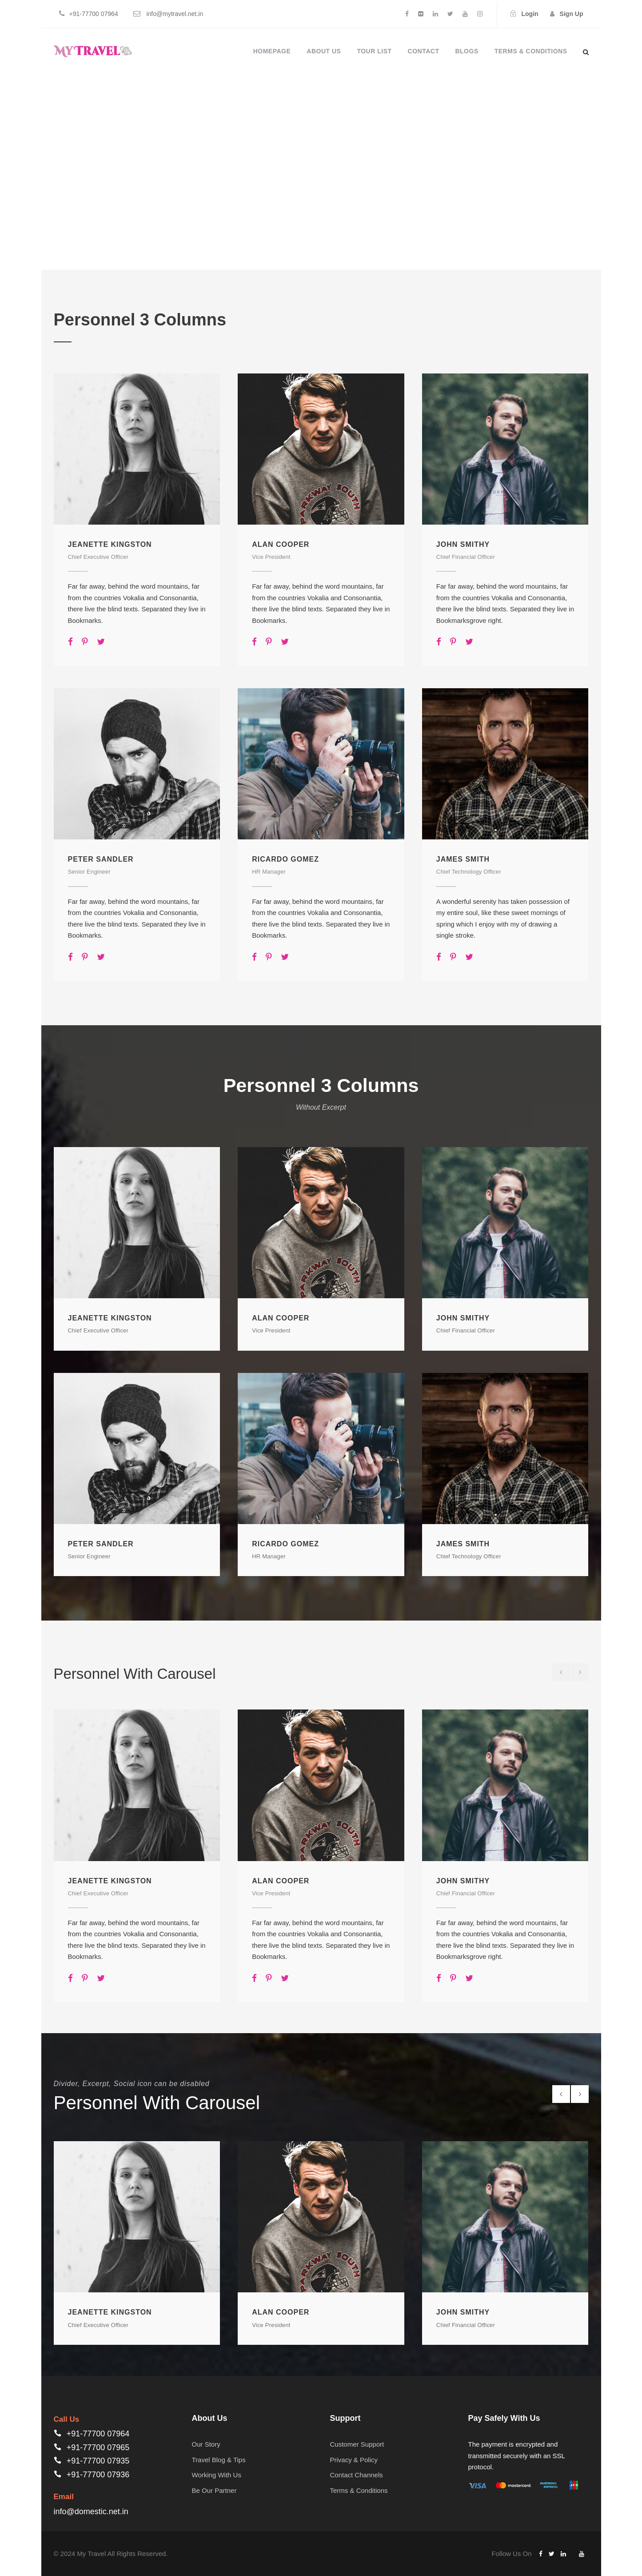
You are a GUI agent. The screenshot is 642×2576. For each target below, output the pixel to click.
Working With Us (216, 2475)
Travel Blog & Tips (219, 2460)
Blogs (466, 51)
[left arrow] (561, 1672)
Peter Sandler (101, 859)
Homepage (272, 51)
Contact (423, 51)
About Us (324, 51)
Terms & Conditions (530, 51)
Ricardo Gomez (285, 859)
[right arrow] (580, 1672)
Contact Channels (356, 2475)
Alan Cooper (280, 544)
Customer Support (357, 2444)
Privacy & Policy (354, 2460)
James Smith (463, 859)
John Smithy (463, 544)
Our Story (206, 2444)
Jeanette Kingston (110, 544)
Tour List (374, 51)
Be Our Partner (214, 2490)
